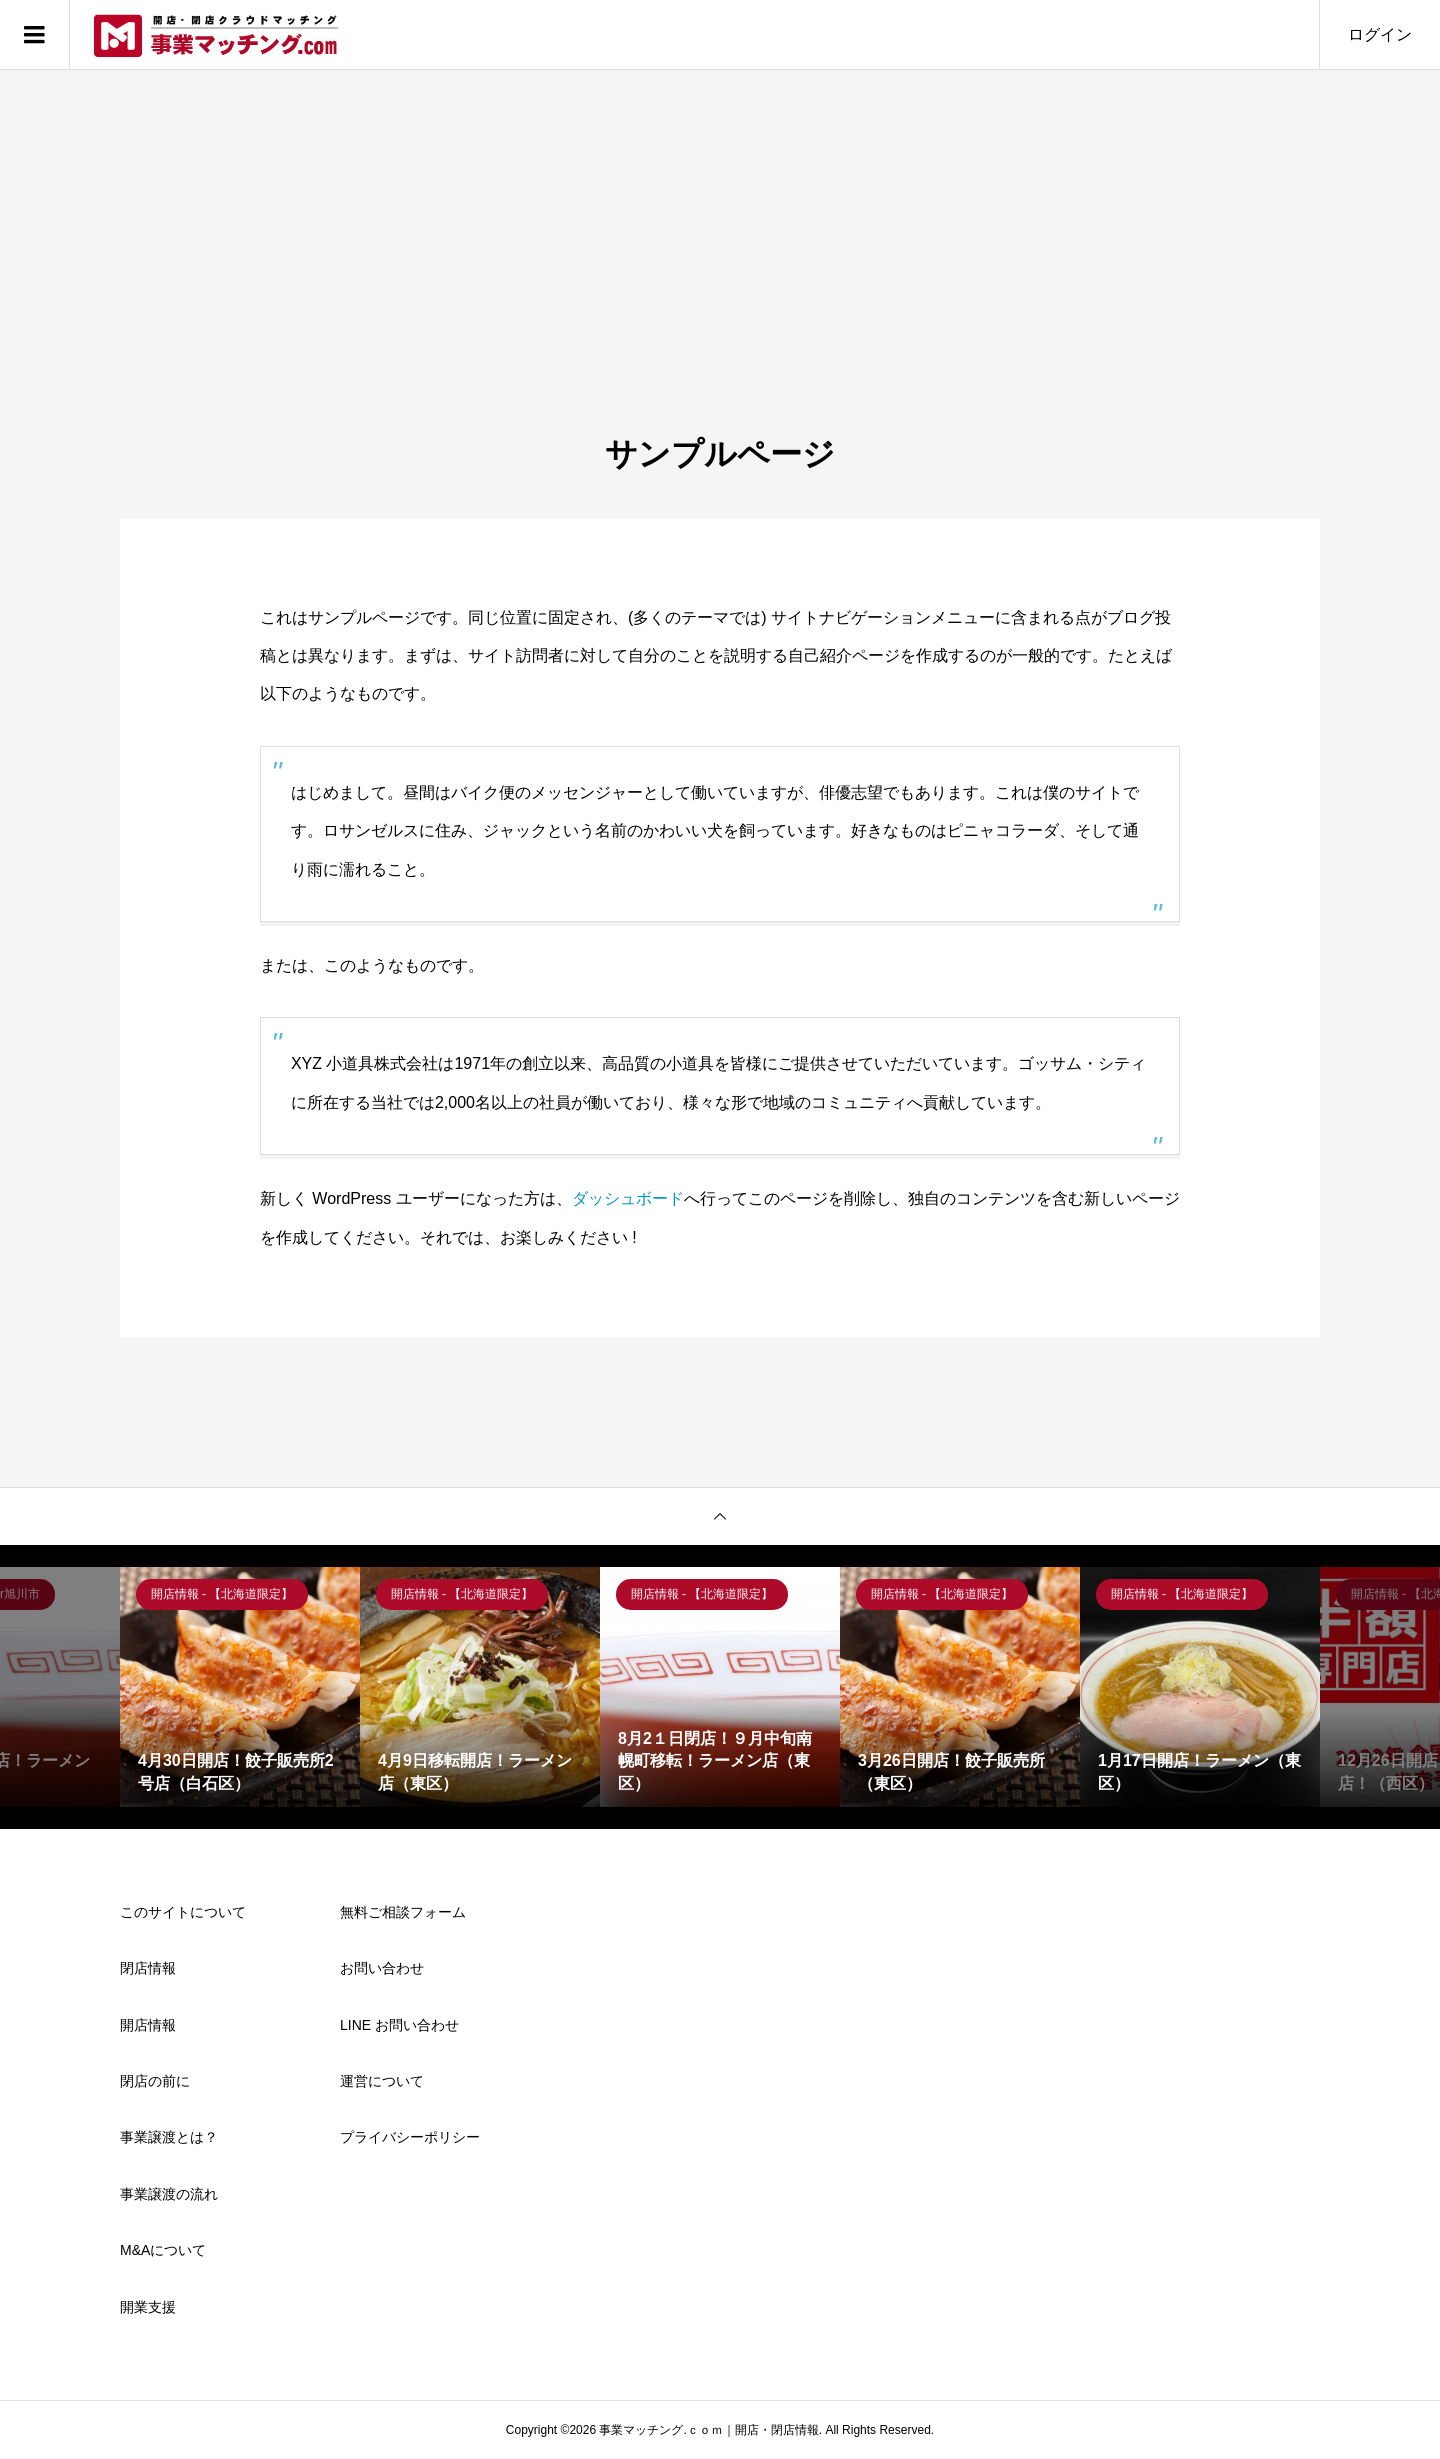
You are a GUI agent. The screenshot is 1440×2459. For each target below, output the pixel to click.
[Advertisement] (720, 284)
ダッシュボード (628, 1198)
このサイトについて (183, 1912)
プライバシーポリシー (410, 2137)
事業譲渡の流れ (169, 2194)
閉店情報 (148, 1968)
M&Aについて (163, 2250)
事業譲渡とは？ (169, 2137)
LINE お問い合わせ (399, 2025)
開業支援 (148, 2307)
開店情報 (148, 2025)
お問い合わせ (382, 1968)
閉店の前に (155, 2081)
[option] (240, 1687)
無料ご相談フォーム (403, 1912)
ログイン (1380, 34)
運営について (382, 2081)
